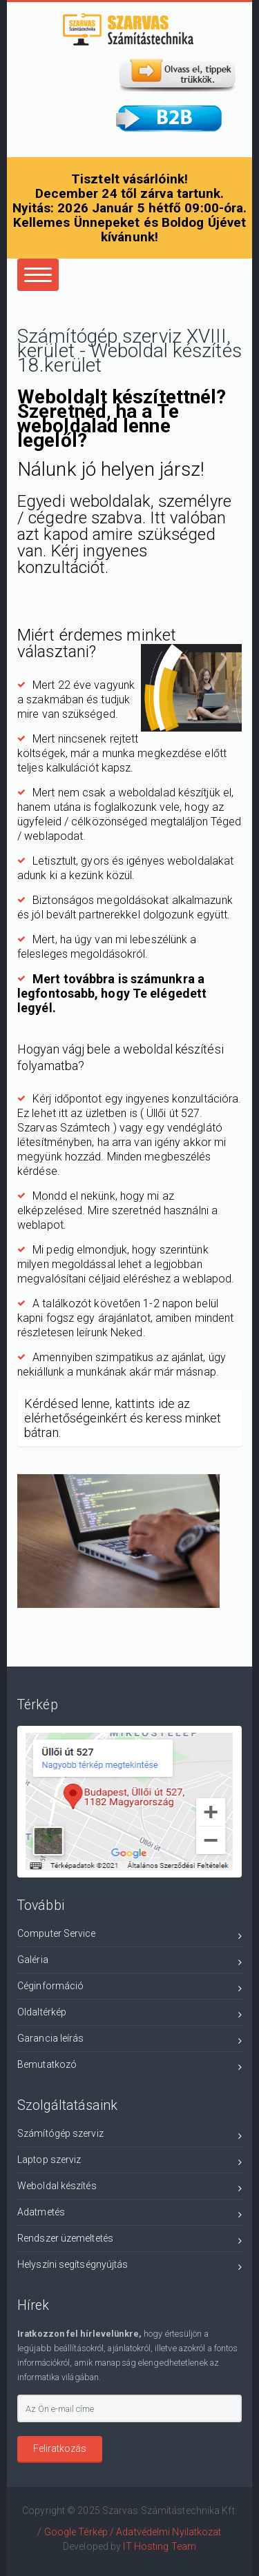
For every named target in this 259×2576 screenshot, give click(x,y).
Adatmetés (129, 2214)
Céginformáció (129, 1988)
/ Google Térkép (72, 2531)
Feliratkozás (59, 2448)
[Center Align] (38, 275)
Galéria (129, 1962)
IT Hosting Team (159, 2546)
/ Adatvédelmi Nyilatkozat (166, 2531)
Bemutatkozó (129, 2067)
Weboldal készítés (129, 2188)
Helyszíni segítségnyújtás (129, 2267)
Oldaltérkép (129, 2014)
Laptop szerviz (129, 2162)
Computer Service (129, 1936)
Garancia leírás (129, 2041)
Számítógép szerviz (129, 2136)
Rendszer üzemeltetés (129, 2240)
